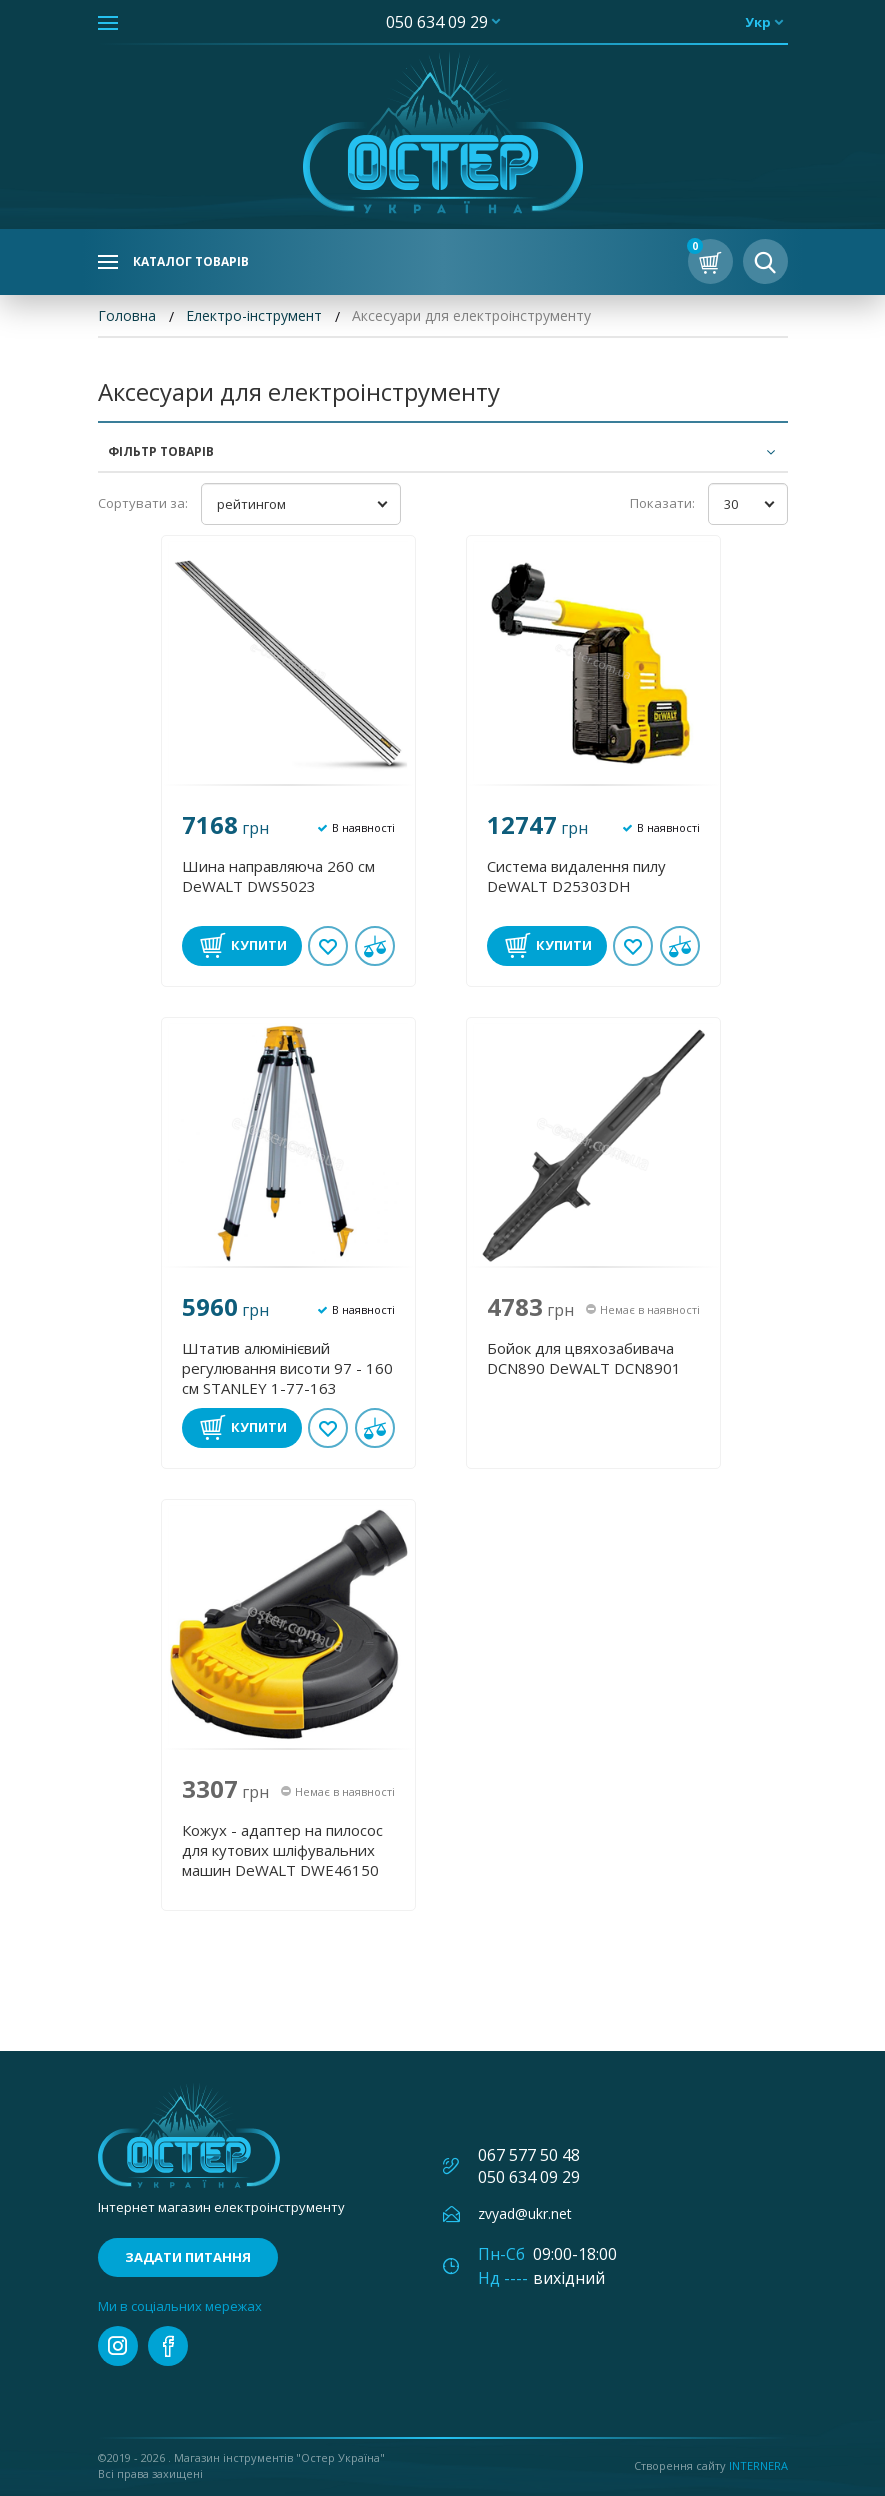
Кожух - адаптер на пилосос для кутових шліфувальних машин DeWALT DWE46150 (282, 1850)
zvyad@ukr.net (525, 2213)
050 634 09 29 (437, 22)
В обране (328, 946)
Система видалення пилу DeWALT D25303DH (576, 876)
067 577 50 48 (529, 2155)
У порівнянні (375, 946)
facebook (168, 2346)
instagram (118, 2346)
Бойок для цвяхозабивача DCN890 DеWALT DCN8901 (584, 1358)
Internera (758, 2465)
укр (758, 22)
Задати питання (188, 2257)
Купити (259, 945)
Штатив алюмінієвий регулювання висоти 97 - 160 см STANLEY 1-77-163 (287, 1368)
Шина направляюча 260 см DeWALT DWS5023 (278, 876)
